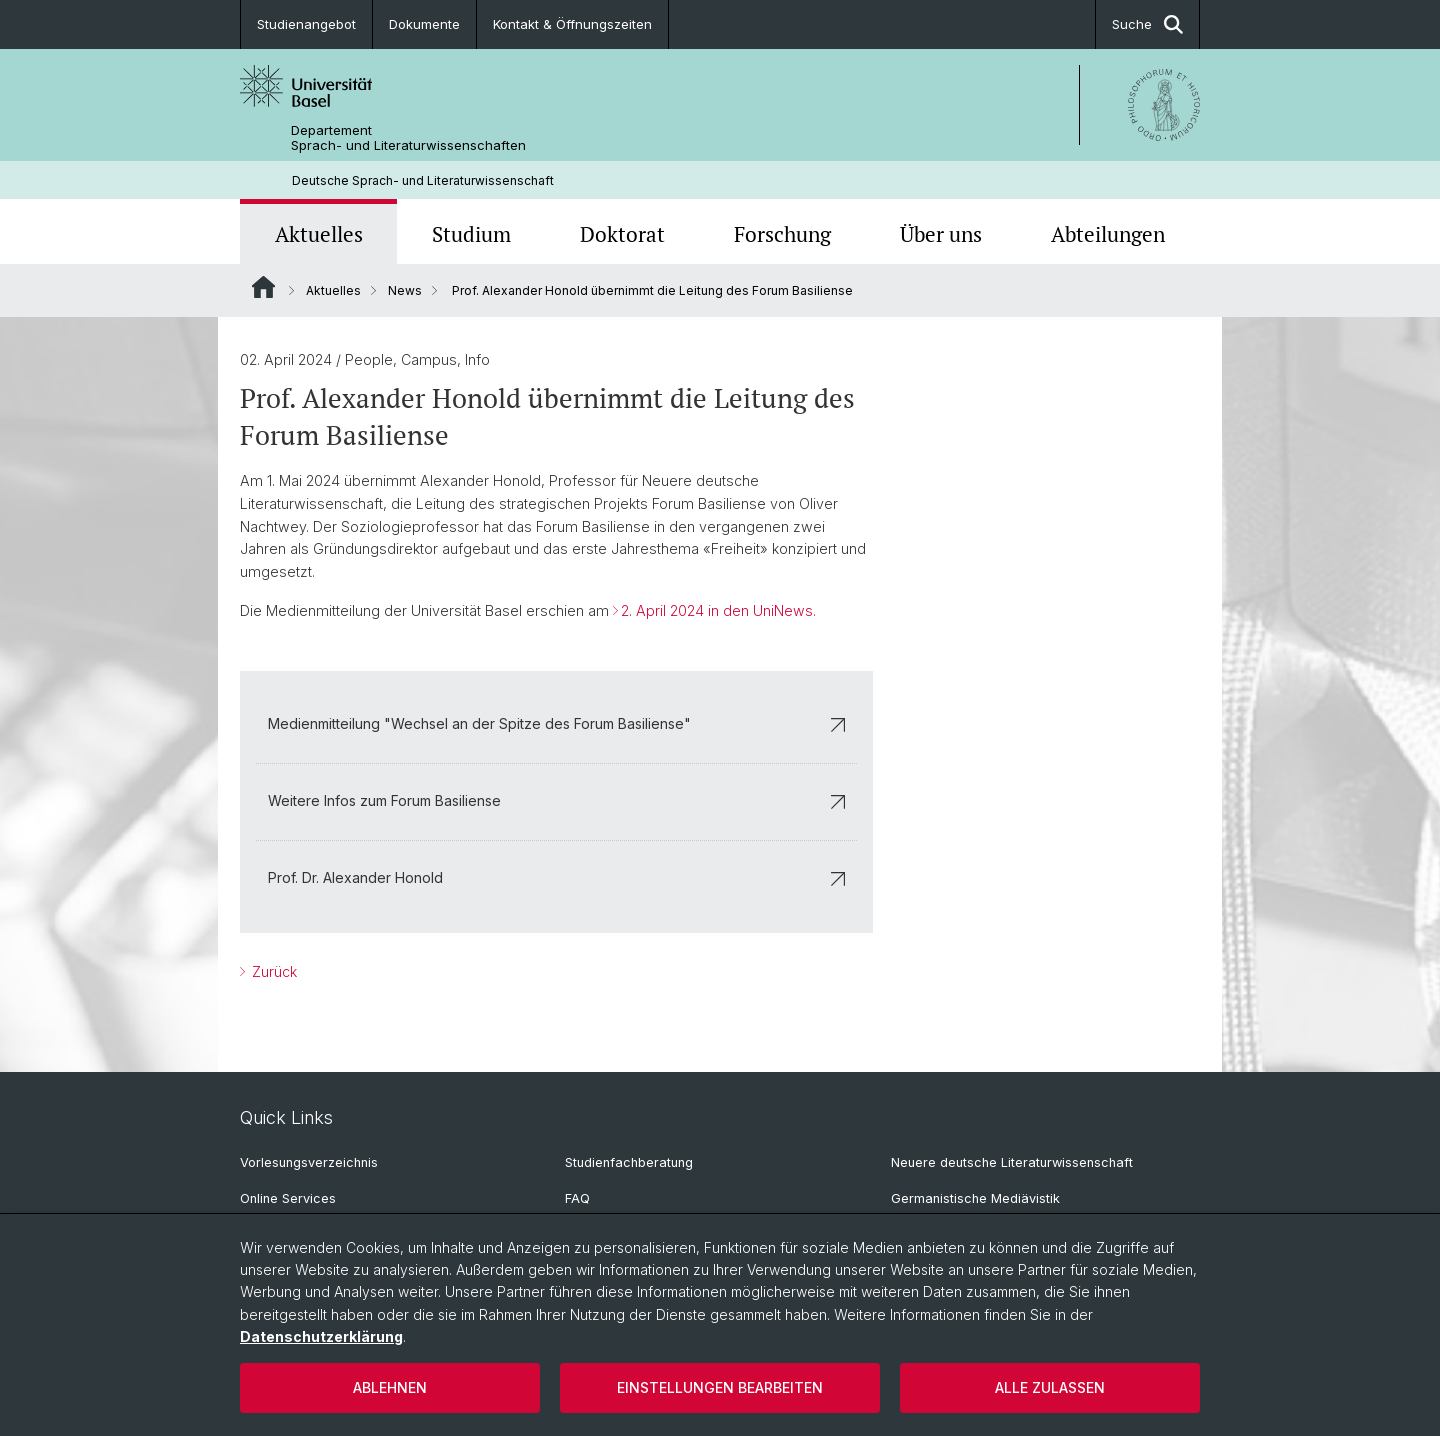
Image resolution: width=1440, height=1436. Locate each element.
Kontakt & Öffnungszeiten (572, 24)
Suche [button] (1147, 24)
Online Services (288, 1198)
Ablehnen (390, 1387)
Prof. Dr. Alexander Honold (556, 878)
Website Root (263, 287)
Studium (471, 234)
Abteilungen (1108, 234)
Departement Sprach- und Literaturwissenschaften (408, 138)
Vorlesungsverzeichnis (309, 1162)
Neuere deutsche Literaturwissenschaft (1012, 1162)
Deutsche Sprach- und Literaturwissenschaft (423, 180)
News (405, 290)
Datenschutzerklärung (321, 1336)
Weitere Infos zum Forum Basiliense (556, 801)
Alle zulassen (1050, 1387)
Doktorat (622, 234)
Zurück (272, 971)
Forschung (782, 234)
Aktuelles (319, 234)
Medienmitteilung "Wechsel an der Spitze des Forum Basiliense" (556, 724)
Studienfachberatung (629, 1162)
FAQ (577, 1198)
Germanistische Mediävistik (975, 1198)
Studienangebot (306, 24)
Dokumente (424, 24)
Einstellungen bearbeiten (720, 1387)
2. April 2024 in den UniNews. (718, 610)
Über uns (941, 234)
